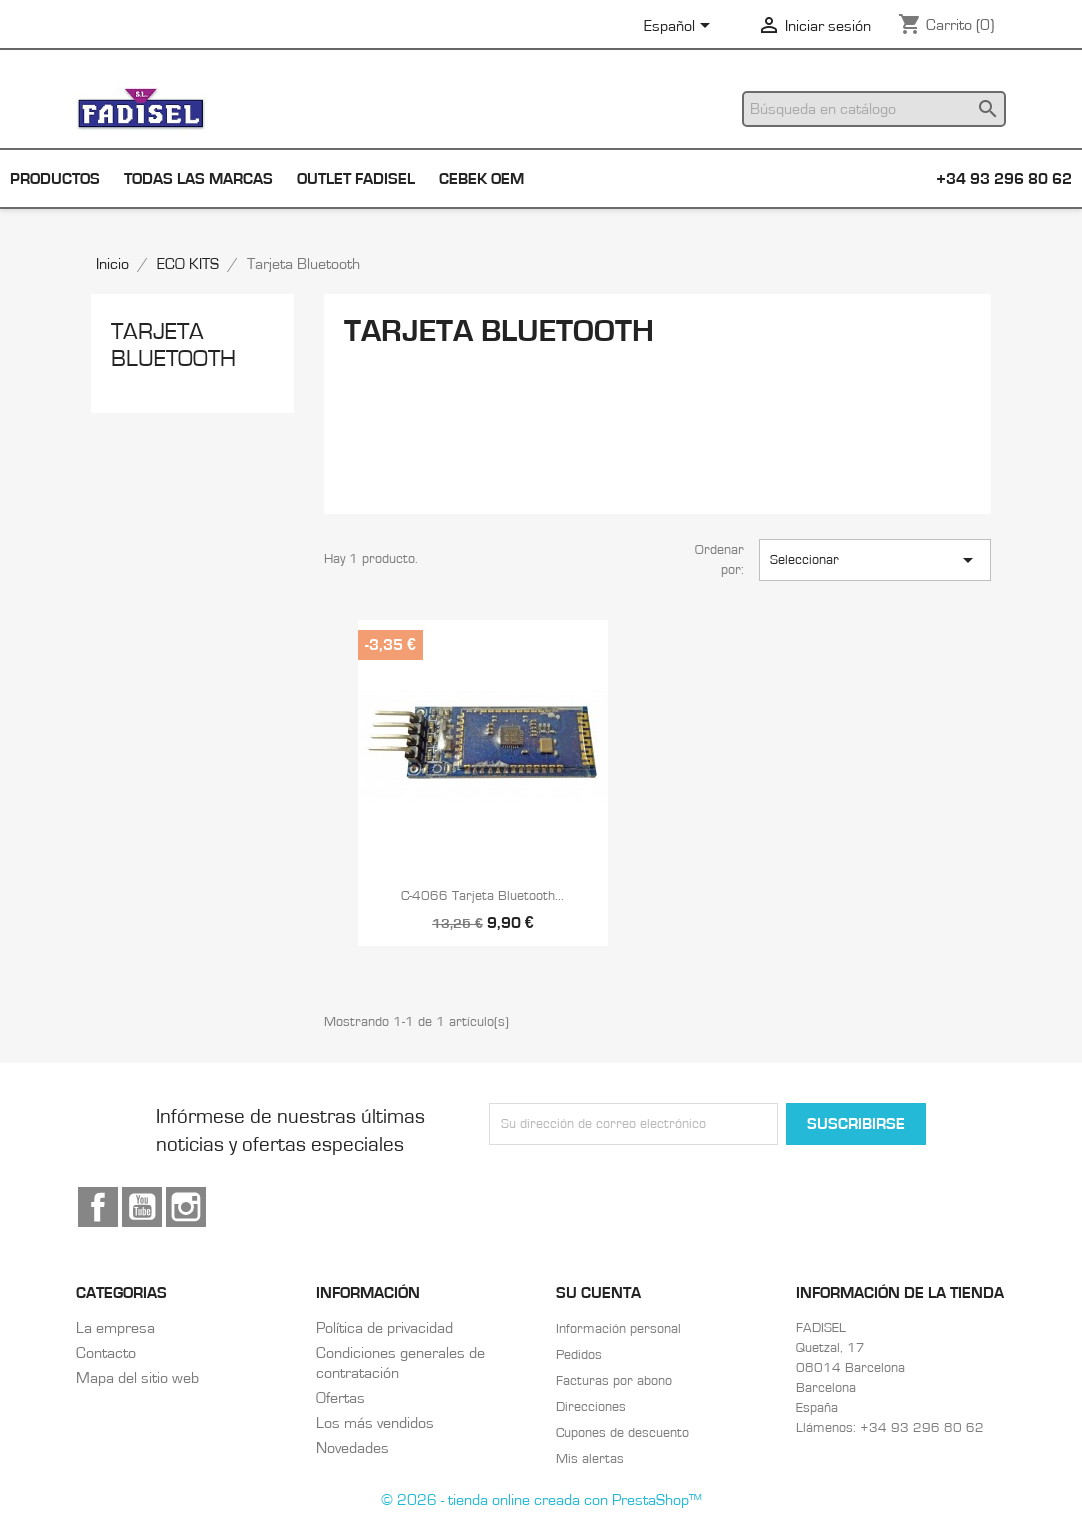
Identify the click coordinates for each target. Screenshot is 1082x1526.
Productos (55, 179)
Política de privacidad (384, 1328)
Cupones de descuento (622, 1433)
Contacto (106, 1353)
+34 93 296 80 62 (1004, 179)
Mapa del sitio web (137, 1378)
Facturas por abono (614, 1381)
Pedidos (579, 1355)
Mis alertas (590, 1459)
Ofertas (340, 1398)
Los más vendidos (375, 1423)
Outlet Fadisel (356, 179)
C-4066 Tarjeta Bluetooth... (482, 896)
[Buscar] (874, 109)
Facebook (98, 1207)
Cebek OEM (481, 179)
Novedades (352, 1448)
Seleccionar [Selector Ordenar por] (875, 560)
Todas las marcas (198, 179)
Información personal (618, 1329)
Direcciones (591, 1407)
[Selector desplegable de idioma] (680, 27)
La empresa (115, 1328)
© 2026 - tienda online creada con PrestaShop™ (541, 1500)
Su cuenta (598, 1293)
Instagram (186, 1207)
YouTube (142, 1207)
